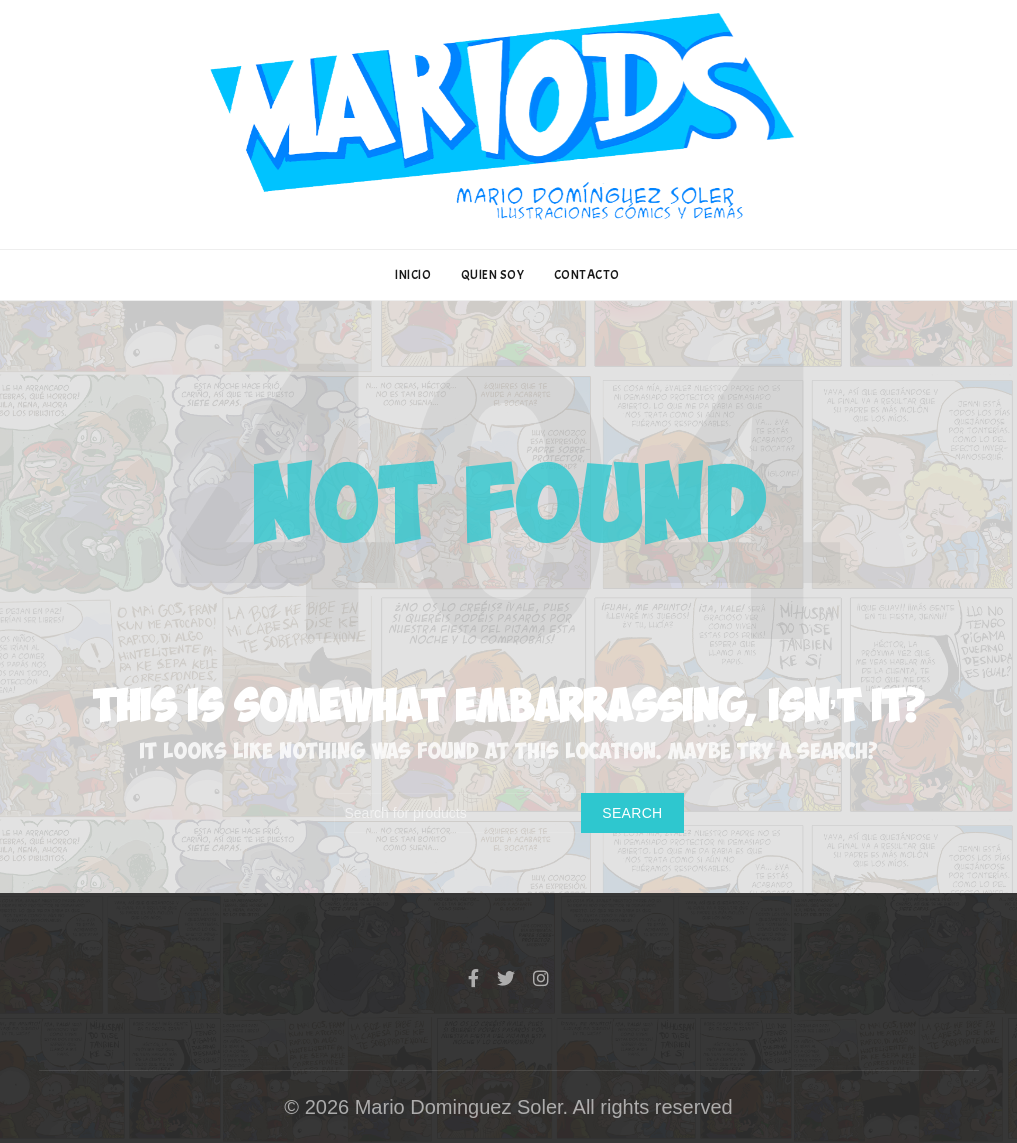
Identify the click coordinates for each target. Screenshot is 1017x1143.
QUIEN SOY (493, 275)
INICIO (413, 275)
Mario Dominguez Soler (459, 1107)
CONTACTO (587, 275)
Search (632, 813)
